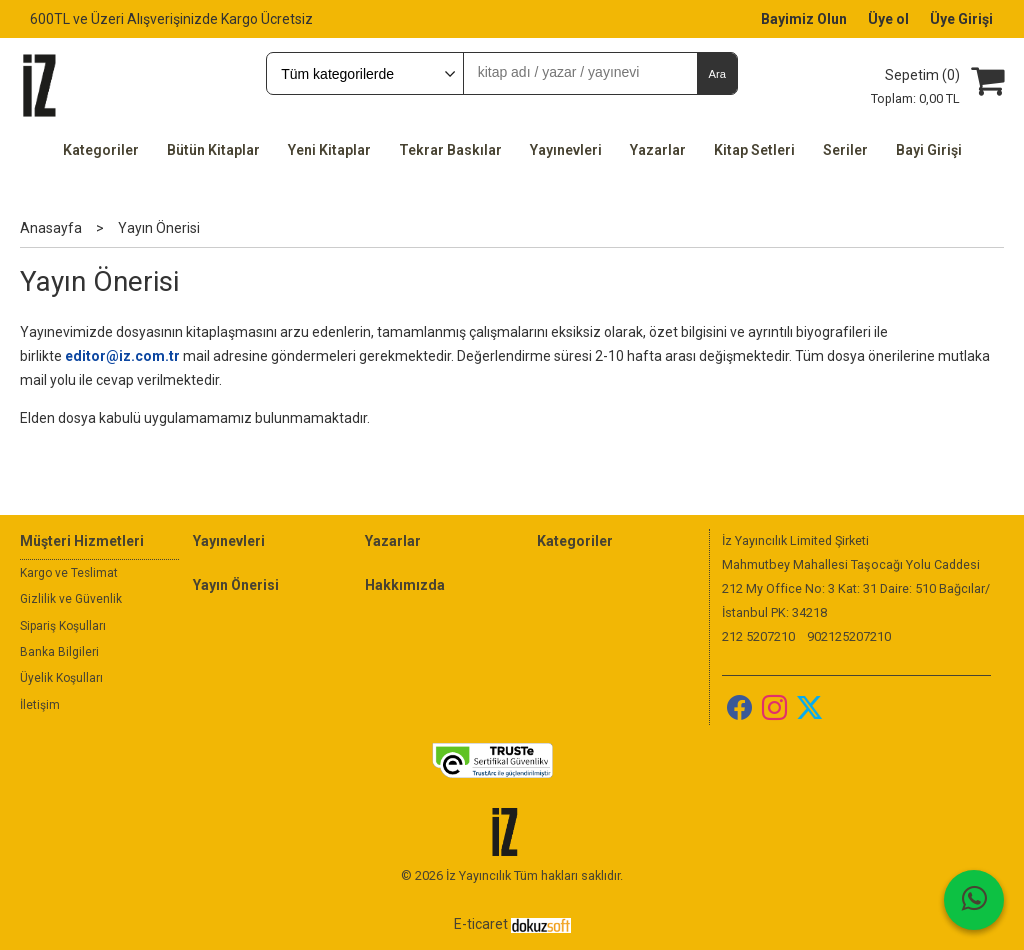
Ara (716, 74)
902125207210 (849, 636)
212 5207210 (758, 636)
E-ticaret (481, 924)
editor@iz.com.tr (122, 356)
